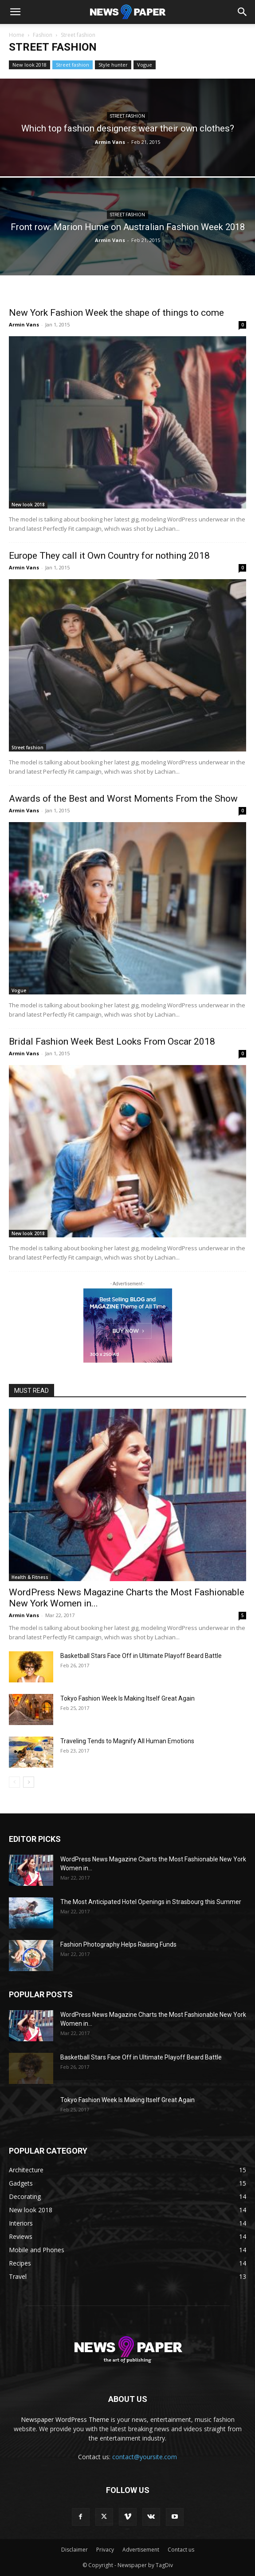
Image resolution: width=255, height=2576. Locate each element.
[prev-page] (14, 1782)
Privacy (105, 2549)
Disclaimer (74, 2549)
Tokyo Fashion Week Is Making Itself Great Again (127, 1698)
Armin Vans (110, 142)
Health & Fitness (30, 1577)
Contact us (181, 2549)
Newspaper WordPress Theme (65, 2419)
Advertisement (140, 2549)
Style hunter (113, 64)
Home (16, 35)
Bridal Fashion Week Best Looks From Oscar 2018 (112, 1041)
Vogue (144, 64)
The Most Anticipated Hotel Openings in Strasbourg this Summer (150, 1901)
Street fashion (72, 64)
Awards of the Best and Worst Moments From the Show (123, 798)
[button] (15, 12)
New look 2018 (29, 64)
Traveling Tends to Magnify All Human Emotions (127, 1741)
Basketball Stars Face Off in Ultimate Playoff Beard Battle (141, 1655)
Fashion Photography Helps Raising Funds (118, 1944)
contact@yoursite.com (144, 2457)
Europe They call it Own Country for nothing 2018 (109, 555)
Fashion (42, 35)
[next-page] (28, 1782)
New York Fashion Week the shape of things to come (116, 312)
